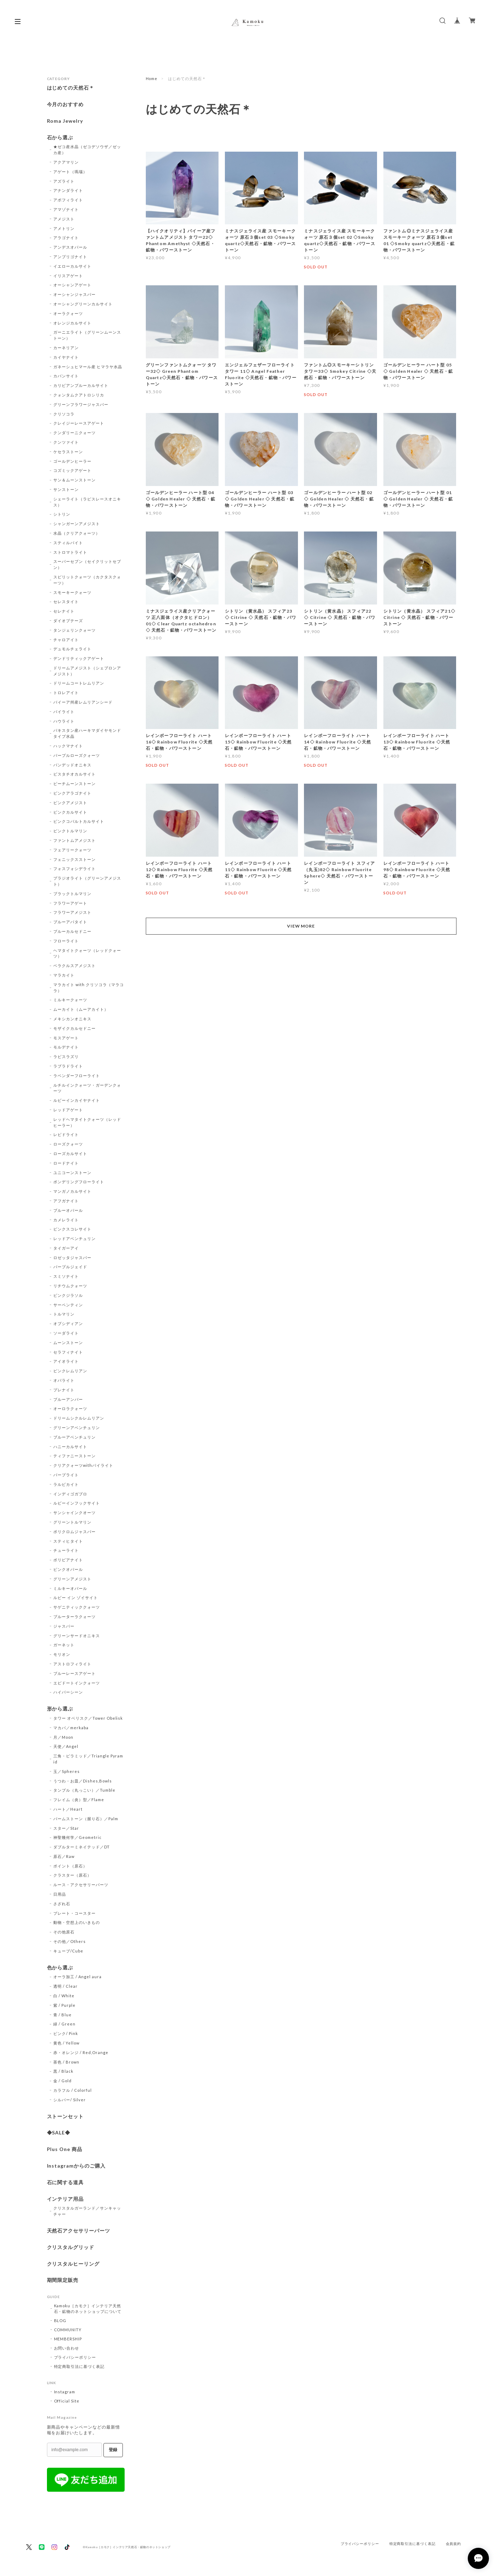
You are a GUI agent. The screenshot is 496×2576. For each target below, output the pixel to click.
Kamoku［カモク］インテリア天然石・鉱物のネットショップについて (87, 2308)
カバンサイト (66, 375)
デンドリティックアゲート (78, 658)
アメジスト (63, 219)
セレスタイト (66, 601)
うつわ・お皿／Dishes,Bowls (82, 1781)
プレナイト (63, 1389)
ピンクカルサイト (70, 812)
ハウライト (63, 721)
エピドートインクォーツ (76, 1683)
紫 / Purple (64, 2005)
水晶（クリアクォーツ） (76, 533)
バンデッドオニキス (72, 765)
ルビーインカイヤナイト (76, 1100)
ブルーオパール (68, 1210)
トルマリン (63, 1314)
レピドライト (66, 1134)
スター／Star (66, 1828)
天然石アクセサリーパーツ (78, 2231)
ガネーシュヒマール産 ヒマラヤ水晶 (87, 366)
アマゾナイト (66, 209)
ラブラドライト (68, 1066)
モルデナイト (66, 1047)
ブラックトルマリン (72, 893)
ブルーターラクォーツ (74, 1616)
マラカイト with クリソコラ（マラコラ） (88, 987)
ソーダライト (66, 1333)
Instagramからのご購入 (76, 2166)
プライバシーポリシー (75, 2357)
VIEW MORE (301, 926)
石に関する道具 (65, 2182)
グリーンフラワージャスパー (80, 404)
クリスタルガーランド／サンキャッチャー (87, 2211)
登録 (113, 2449)
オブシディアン (68, 1323)
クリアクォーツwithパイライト (83, 1465)
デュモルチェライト (72, 648)
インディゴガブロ (70, 1493)
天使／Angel (65, 1746)
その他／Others (69, 1941)
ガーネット (63, 1644)
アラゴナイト (66, 237)
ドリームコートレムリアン (78, 683)
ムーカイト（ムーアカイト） (80, 1009)
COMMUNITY (68, 2329)
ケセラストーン (68, 451)
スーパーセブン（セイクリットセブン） (87, 564)
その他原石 (63, 1932)
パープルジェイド (70, 1266)
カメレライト (66, 1219)
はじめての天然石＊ (71, 88)
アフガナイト (66, 1200)
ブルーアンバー (68, 1399)
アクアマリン (66, 162)
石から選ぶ (60, 137)
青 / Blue (62, 2014)
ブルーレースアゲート (74, 1673)
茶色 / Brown (66, 2062)
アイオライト (66, 1361)
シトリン (61, 514)
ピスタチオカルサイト (74, 774)
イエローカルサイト (72, 266)
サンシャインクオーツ (74, 1512)
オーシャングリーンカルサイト (82, 304)
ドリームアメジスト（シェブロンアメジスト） (87, 671)
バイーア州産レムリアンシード (82, 702)
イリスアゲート (68, 275)
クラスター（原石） (72, 1875)
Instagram (65, 2391)
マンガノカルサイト (72, 1191)
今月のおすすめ (65, 104)
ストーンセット (65, 2116)
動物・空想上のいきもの (76, 1922)
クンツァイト (66, 442)
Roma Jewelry (65, 121)
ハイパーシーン (68, 1692)
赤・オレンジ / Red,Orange (80, 2052)
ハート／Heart (68, 1809)
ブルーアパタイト (70, 921)
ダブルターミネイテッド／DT (81, 1847)
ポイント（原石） (70, 1866)
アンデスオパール (70, 247)
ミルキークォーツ (70, 999)
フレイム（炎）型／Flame (78, 1799)
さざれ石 (61, 1903)
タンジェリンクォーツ (74, 630)
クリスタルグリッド (71, 2247)
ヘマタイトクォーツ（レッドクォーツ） (87, 953)
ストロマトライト (70, 552)
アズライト (63, 181)
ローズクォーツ (68, 1144)
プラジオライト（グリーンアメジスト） (87, 881)
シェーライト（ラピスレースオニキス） (87, 502)
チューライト (66, 1550)
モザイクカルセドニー (74, 1028)
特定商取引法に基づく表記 (79, 2366)
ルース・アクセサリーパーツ (80, 1884)
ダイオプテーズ (68, 620)
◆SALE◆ (59, 2132)
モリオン (61, 1654)
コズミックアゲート (72, 470)
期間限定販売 (63, 2280)
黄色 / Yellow (66, 2043)
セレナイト (63, 611)
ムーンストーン (68, 1342)
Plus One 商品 (65, 2149)
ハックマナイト (68, 745)
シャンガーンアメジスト (76, 523)
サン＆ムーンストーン (74, 480)
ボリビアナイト (68, 1559)
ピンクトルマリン (70, 830)
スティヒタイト (68, 1541)
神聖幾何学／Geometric (77, 1837)
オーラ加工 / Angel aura (77, 1976)
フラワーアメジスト (72, 912)
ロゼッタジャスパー (72, 1257)
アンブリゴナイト (70, 256)
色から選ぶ (60, 1967)
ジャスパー (63, 1626)
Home (152, 78)
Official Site (66, 2401)
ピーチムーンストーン (74, 783)
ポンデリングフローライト (78, 1181)
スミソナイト (66, 1276)
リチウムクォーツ (70, 1285)
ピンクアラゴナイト (72, 793)
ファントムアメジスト (74, 840)
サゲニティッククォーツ (76, 1607)
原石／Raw (63, 1856)
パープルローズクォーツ (76, 755)
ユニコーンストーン (72, 1172)
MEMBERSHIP (68, 2339)
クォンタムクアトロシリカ (78, 395)
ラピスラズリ (66, 1056)
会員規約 (453, 2544)
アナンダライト (68, 190)
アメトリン (63, 228)
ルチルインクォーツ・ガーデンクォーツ (87, 1088)
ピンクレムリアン (70, 1370)
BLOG (60, 2320)
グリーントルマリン (72, 1522)
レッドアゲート (68, 1109)
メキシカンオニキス (72, 1018)
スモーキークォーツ (72, 592)
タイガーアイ (66, 1248)
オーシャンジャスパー (74, 294)
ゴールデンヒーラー (72, 461)
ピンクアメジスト (70, 802)
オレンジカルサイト (72, 323)
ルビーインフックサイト (76, 1503)
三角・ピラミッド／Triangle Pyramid (88, 1759)
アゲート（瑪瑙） (70, 171)
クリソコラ (63, 414)
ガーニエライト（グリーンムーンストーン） (87, 335)
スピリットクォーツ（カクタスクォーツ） (87, 580)
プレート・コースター (74, 1913)
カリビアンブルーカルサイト (80, 385)
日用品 (59, 1894)
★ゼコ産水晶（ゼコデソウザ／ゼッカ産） (87, 149)
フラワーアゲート (70, 903)
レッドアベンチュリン (74, 1238)
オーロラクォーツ (70, 1408)
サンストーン (66, 489)
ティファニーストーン (74, 1455)
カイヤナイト (66, 357)
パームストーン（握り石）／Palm (85, 1818)
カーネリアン (66, 347)
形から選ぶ (60, 1709)
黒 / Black (63, 2071)
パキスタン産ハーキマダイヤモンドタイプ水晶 (87, 733)
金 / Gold (62, 2080)
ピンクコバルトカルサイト (78, 821)
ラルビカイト (66, 1484)
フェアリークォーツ (72, 849)
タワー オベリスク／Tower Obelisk (88, 1718)
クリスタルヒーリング (73, 2264)
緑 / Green (64, 2024)
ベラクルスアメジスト (74, 965)
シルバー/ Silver (69, 2099)
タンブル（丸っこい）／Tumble (84, 1790)
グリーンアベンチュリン (76, 1427)
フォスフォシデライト (74, 868)
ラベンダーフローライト (76, 1075)
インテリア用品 (65, 2199)
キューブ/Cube (68, 1951)
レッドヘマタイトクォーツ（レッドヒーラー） (87, 1122)
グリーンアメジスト (72, 1578)
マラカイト (63, 975)
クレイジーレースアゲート (78, 423)
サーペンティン (68, 1304)
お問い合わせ (66, 2348)
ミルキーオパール (70, 1588)
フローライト (66, 940)
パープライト (66, 1474)
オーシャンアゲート (72, 284)
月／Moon (63, 1737)
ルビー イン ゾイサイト (75, 1597)
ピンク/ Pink (65, 2033)
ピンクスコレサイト (72, 1229)
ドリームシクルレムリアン (78, 1418)
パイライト (63, 711)
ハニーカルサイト (70, 1446)
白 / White (63, 1995)
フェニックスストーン (74, 859)
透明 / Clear (65, 1986)
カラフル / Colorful (72, 2090)
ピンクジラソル (68, 1295)
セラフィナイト (68, 1352)
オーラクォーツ (68, 313)
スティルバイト (68, 542)
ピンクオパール (68, 1569)
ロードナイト (66, 1163)
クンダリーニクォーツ (74, 432)
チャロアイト (66, 639)
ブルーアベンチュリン (74, 1437)
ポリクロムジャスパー (74, 1531)
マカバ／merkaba (71, 1727)
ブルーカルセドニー (72, 931)
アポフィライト (68, 200)
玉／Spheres (66, 1771)
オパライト (63, 1380)
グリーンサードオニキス (76, 1635)
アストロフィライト (72, 1663)
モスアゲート (66, 1037)
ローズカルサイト (70, 1153)
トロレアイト (66, 692)
